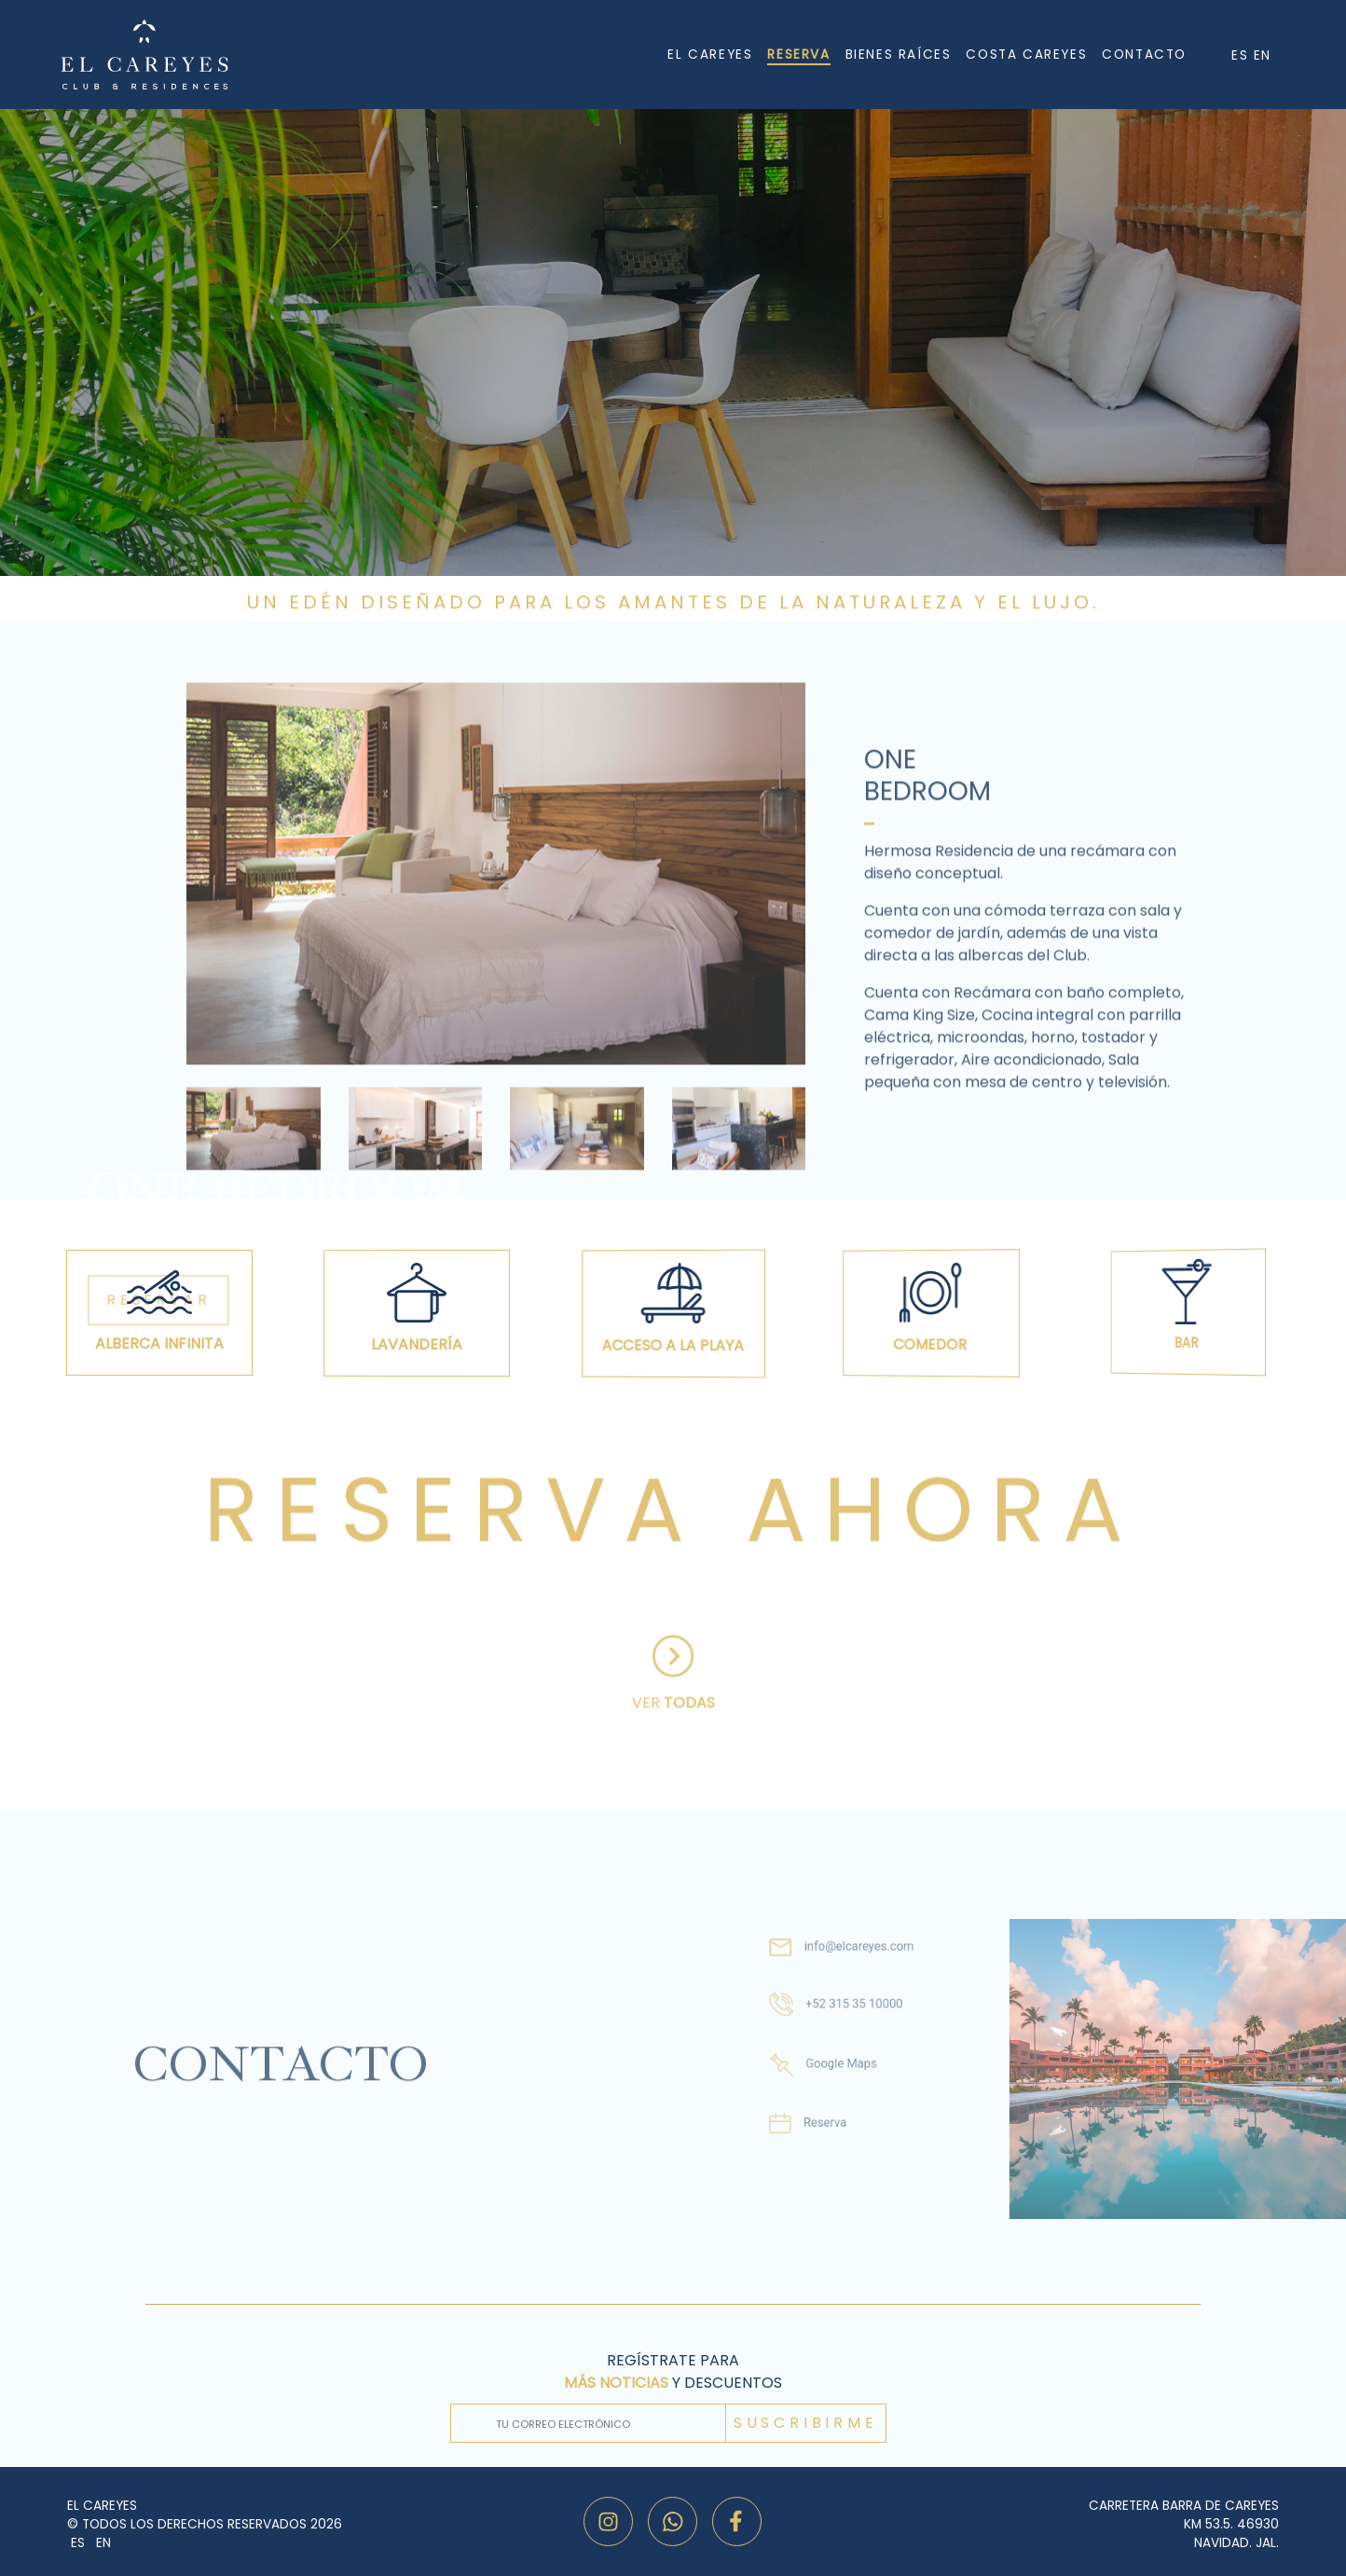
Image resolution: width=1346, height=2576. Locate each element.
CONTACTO (1144, 54)
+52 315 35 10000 (826, 2010)
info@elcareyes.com (830, 1964)
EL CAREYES (709, 54)
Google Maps (815, 2058)
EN (1262, 55)
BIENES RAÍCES (898, 54)
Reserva (803, 2105)
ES (1242, 55)
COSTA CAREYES (1026, 54)
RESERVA (798, 54)
